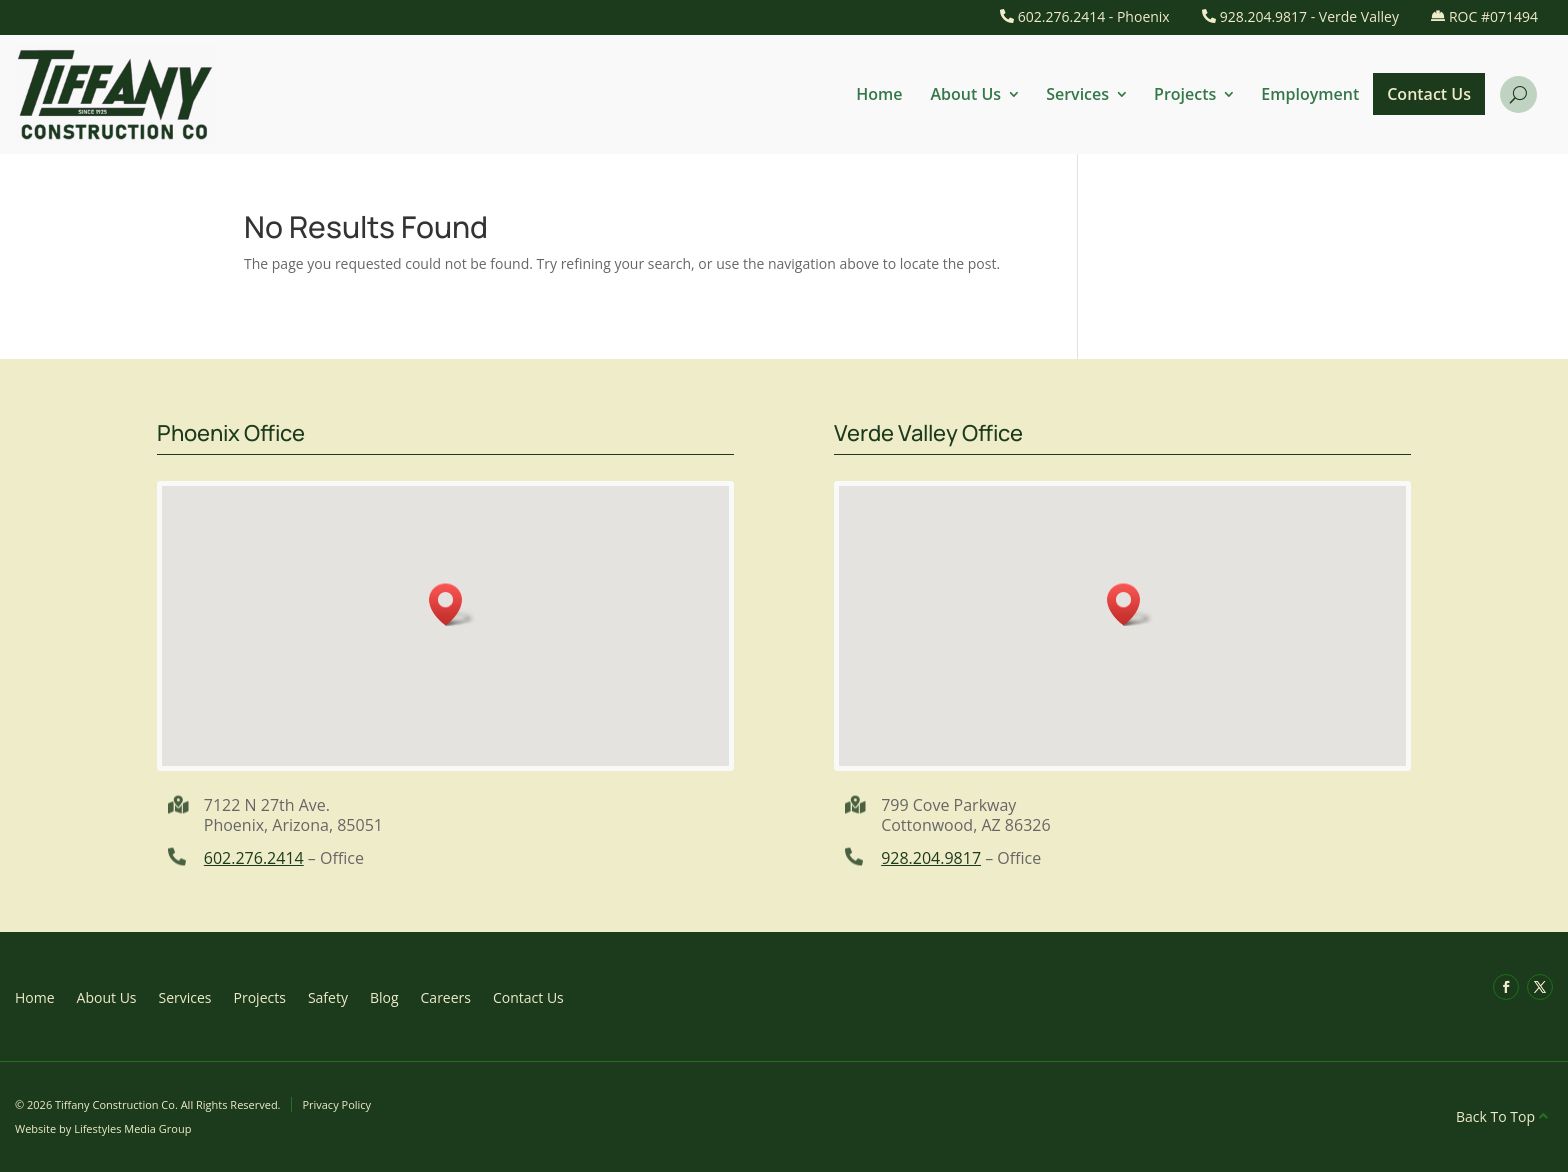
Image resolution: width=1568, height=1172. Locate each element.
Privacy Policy (336, 1104)
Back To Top (1495, 1116)
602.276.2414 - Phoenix (1094, 16)
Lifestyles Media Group (132, 1128)
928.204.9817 (931, 858)
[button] (452, 604)
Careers (446, 996)
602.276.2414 (254, 858)
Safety (328, 996)
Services (1077, 94)
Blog (384, 996)
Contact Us (1429, 94)
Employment (1310, 94)
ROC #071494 (1493, 16)
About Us (966, 94)
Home (879, 94)
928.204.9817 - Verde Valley (1309, 16)
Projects (1185, 94)
